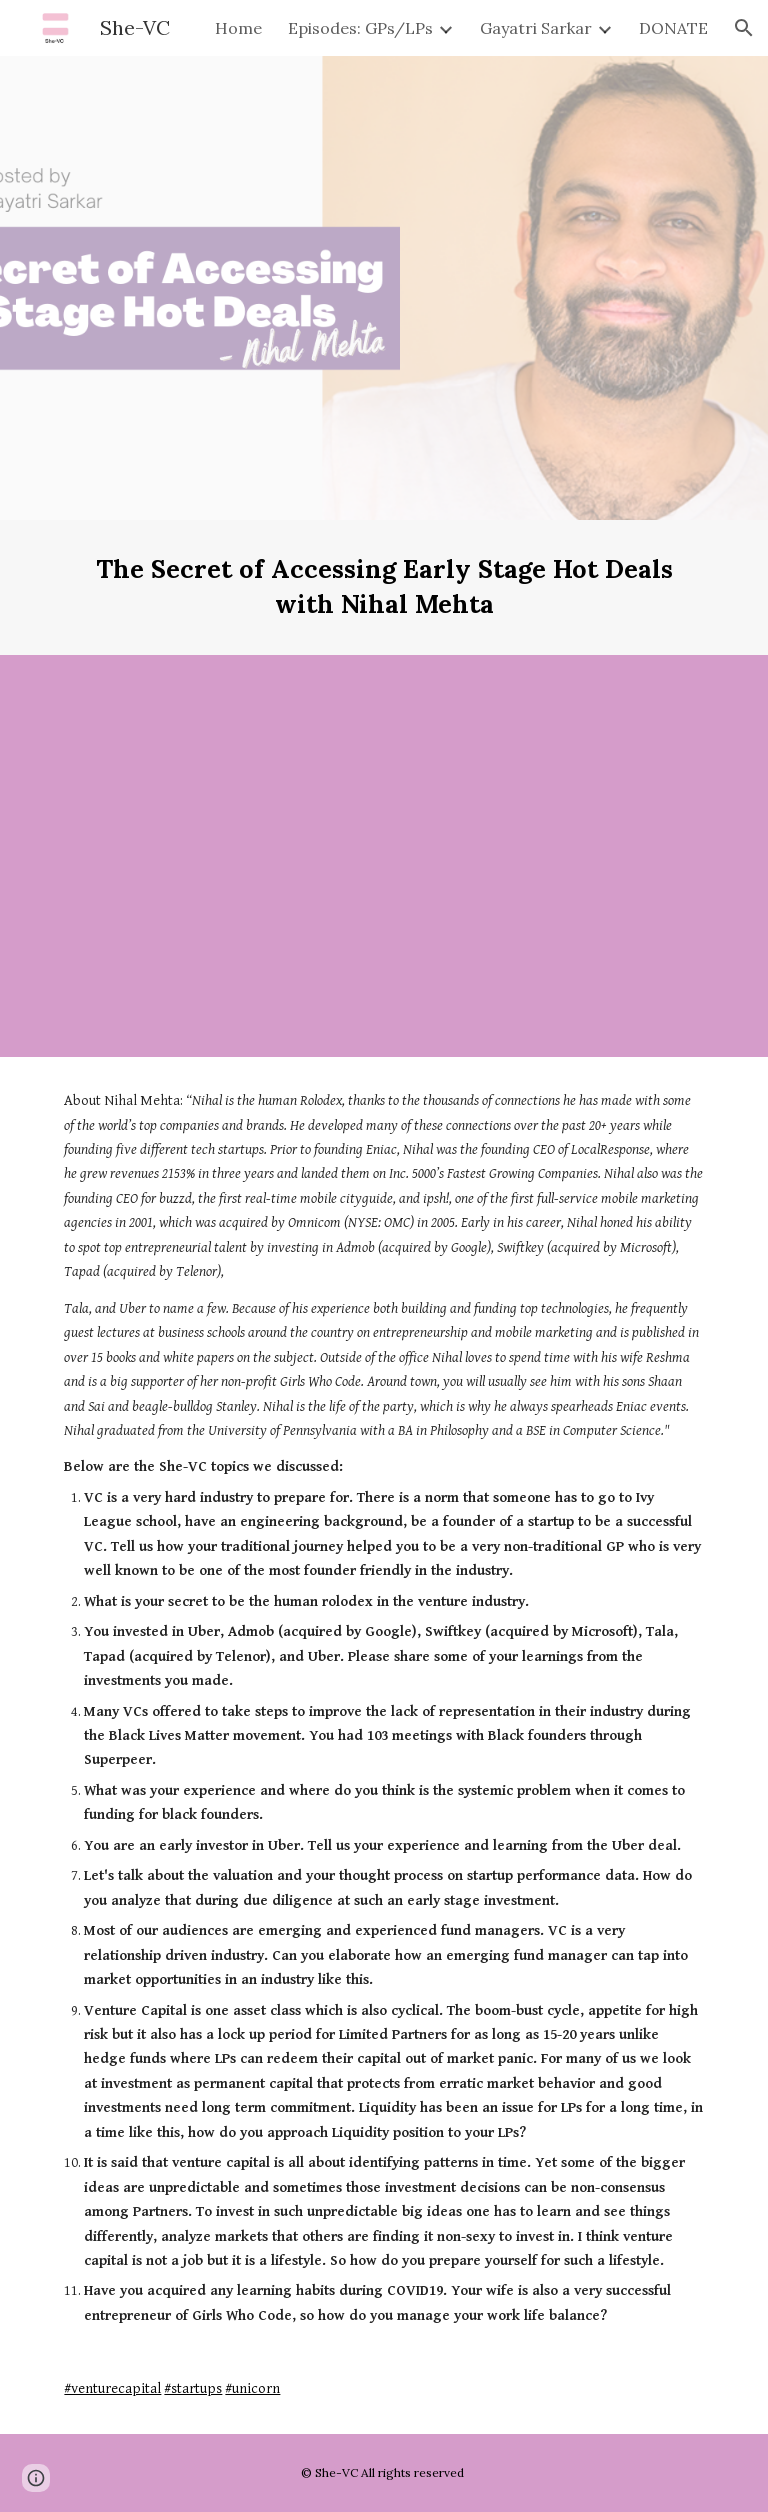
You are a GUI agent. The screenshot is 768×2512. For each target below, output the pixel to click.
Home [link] (238, 28)
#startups (193, 2388)
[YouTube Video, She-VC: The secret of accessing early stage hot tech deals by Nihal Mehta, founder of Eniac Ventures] (383, 856)
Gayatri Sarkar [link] (536, 28)
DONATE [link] (673, 28)
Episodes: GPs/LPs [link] (360, 28)
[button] (744, 28)
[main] (383, 587)
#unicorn (252, 2388)
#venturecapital (112, 2388)
